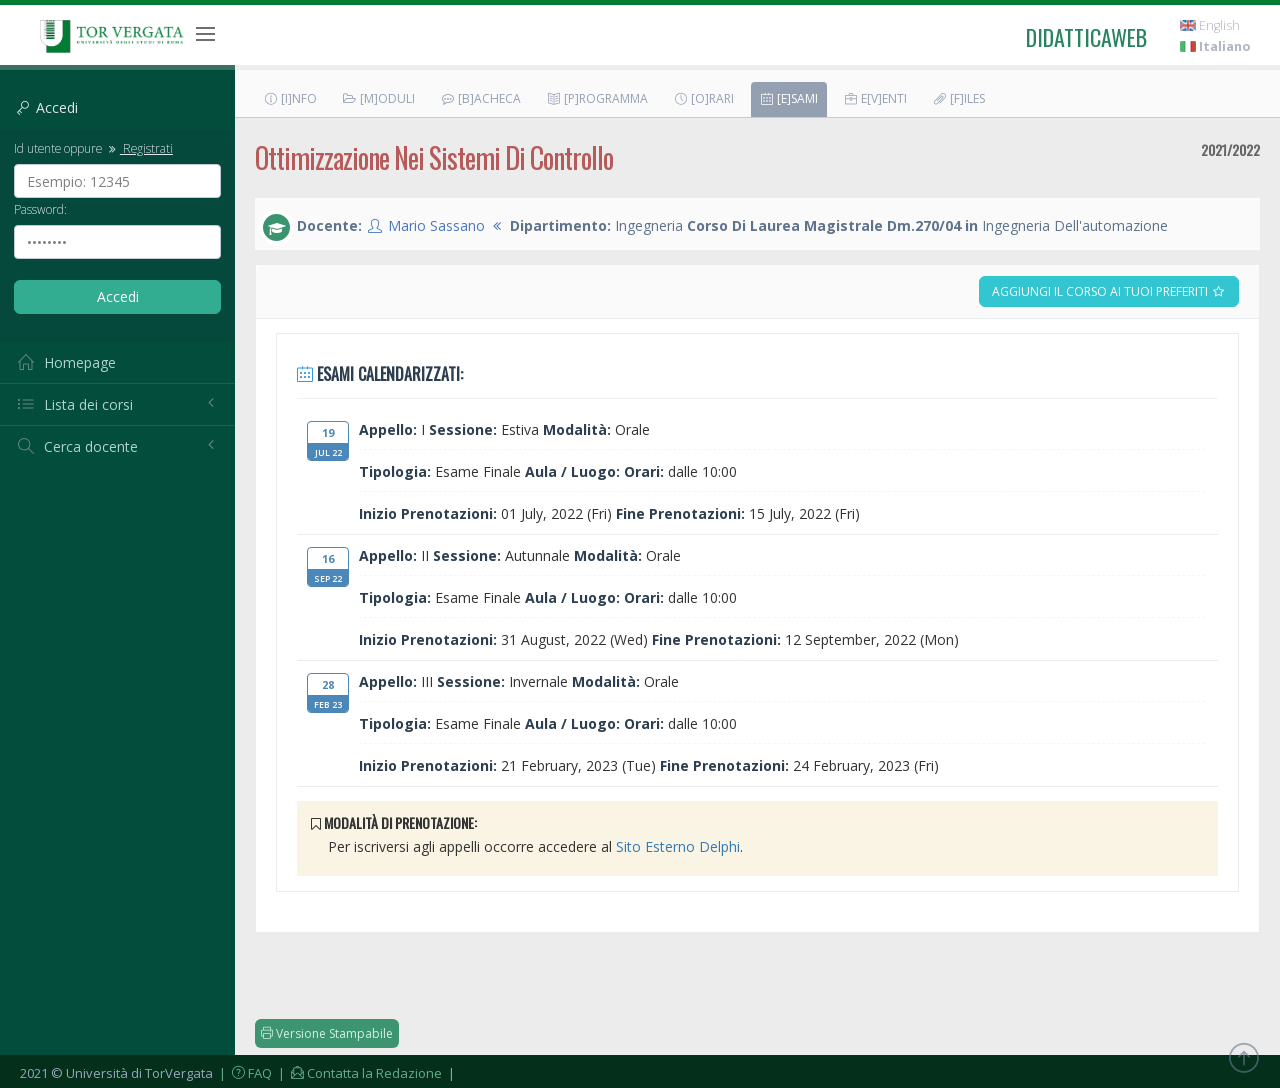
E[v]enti (875, 98)
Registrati (139, 148)
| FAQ (244, 1073)
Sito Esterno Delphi (678, 846)
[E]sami (788, 98)
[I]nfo (290, 98)
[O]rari (703, 98)
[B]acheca (480, 98)
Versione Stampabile (327, 1033)
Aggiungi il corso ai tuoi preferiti (1109, 291)
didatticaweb (1086, 37)
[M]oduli (378, 98)
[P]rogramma (597, 98)
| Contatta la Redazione (358, 1073)
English (1210, 25)
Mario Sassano (436, 225)
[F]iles (958, 98)
